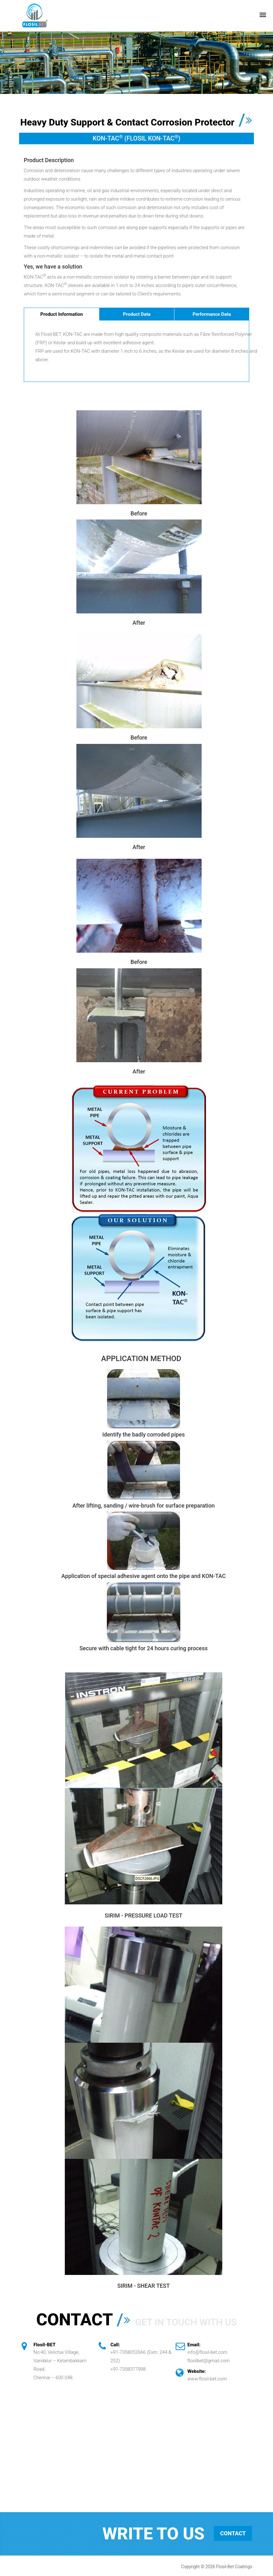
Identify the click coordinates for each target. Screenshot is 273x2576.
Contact (233, 2533)
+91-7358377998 (128, 2369)
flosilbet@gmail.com (209, 2360)
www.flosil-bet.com (207, 2379)
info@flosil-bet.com (208, 2352)
